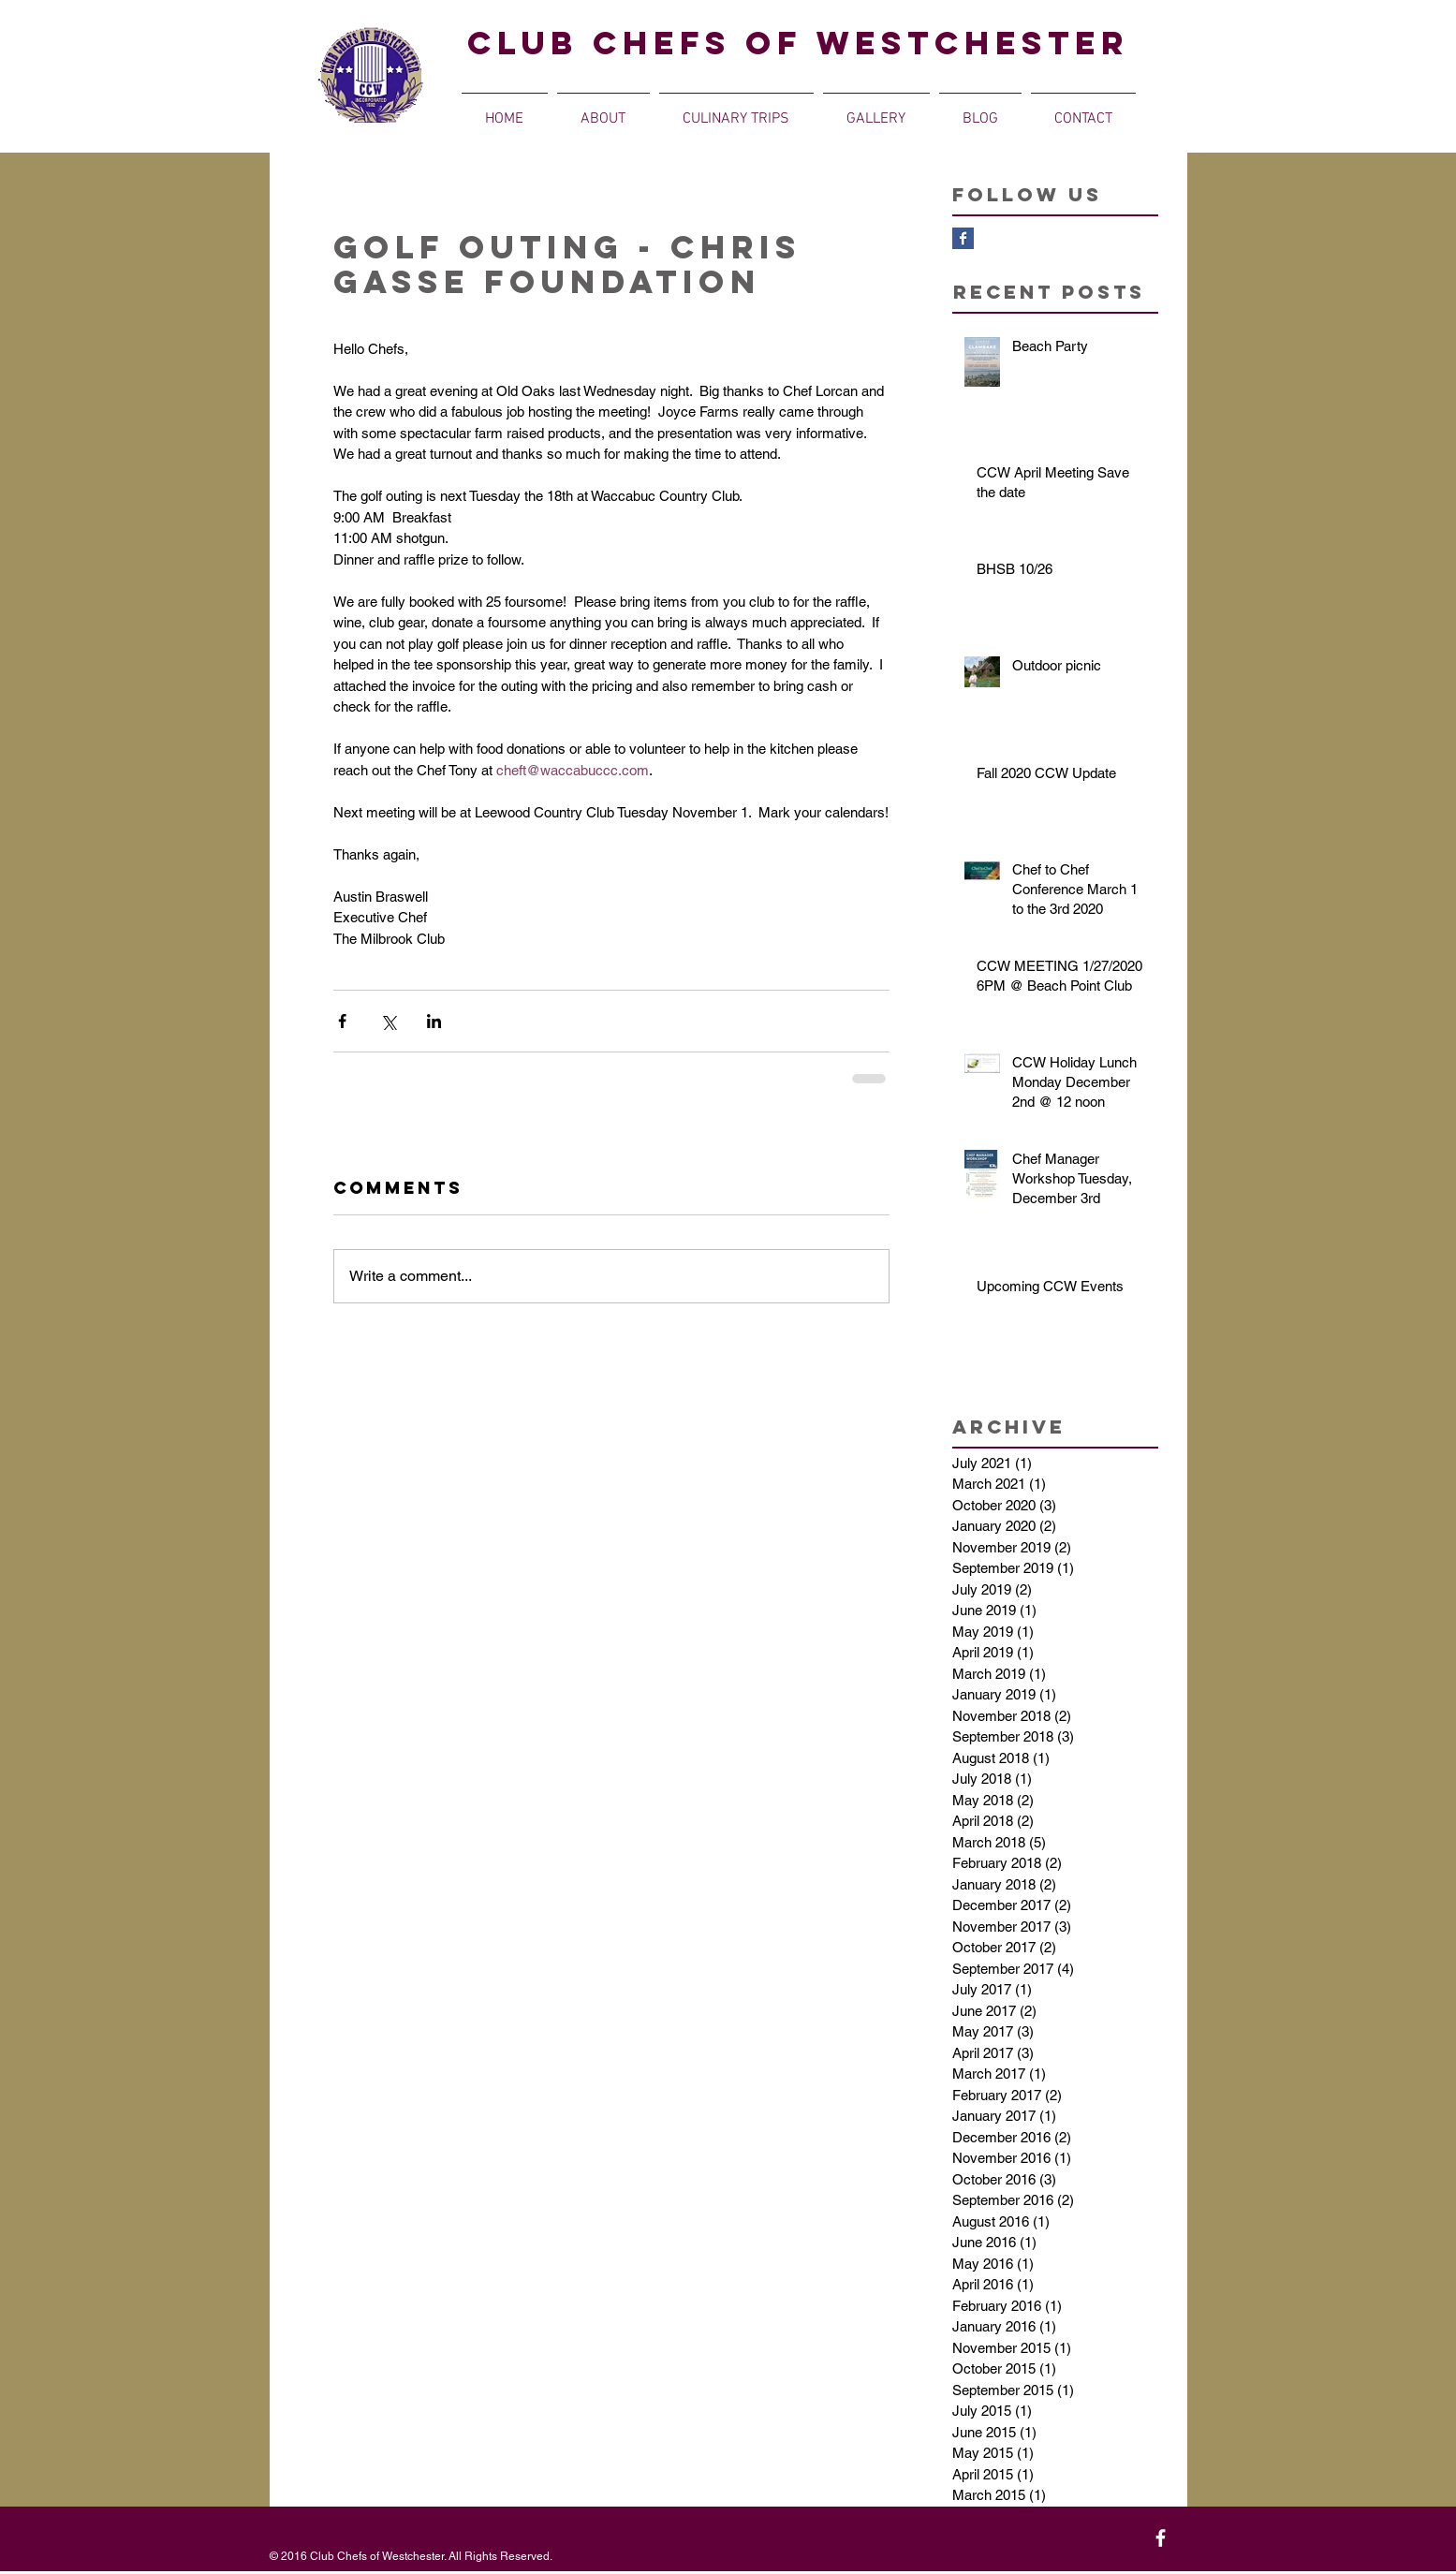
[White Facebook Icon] (1160, 2538)
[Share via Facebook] (342, 1021)
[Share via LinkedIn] (434, 1021)
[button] (603, 110)
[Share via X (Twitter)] (388, 1021)
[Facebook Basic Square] (963, 238)
